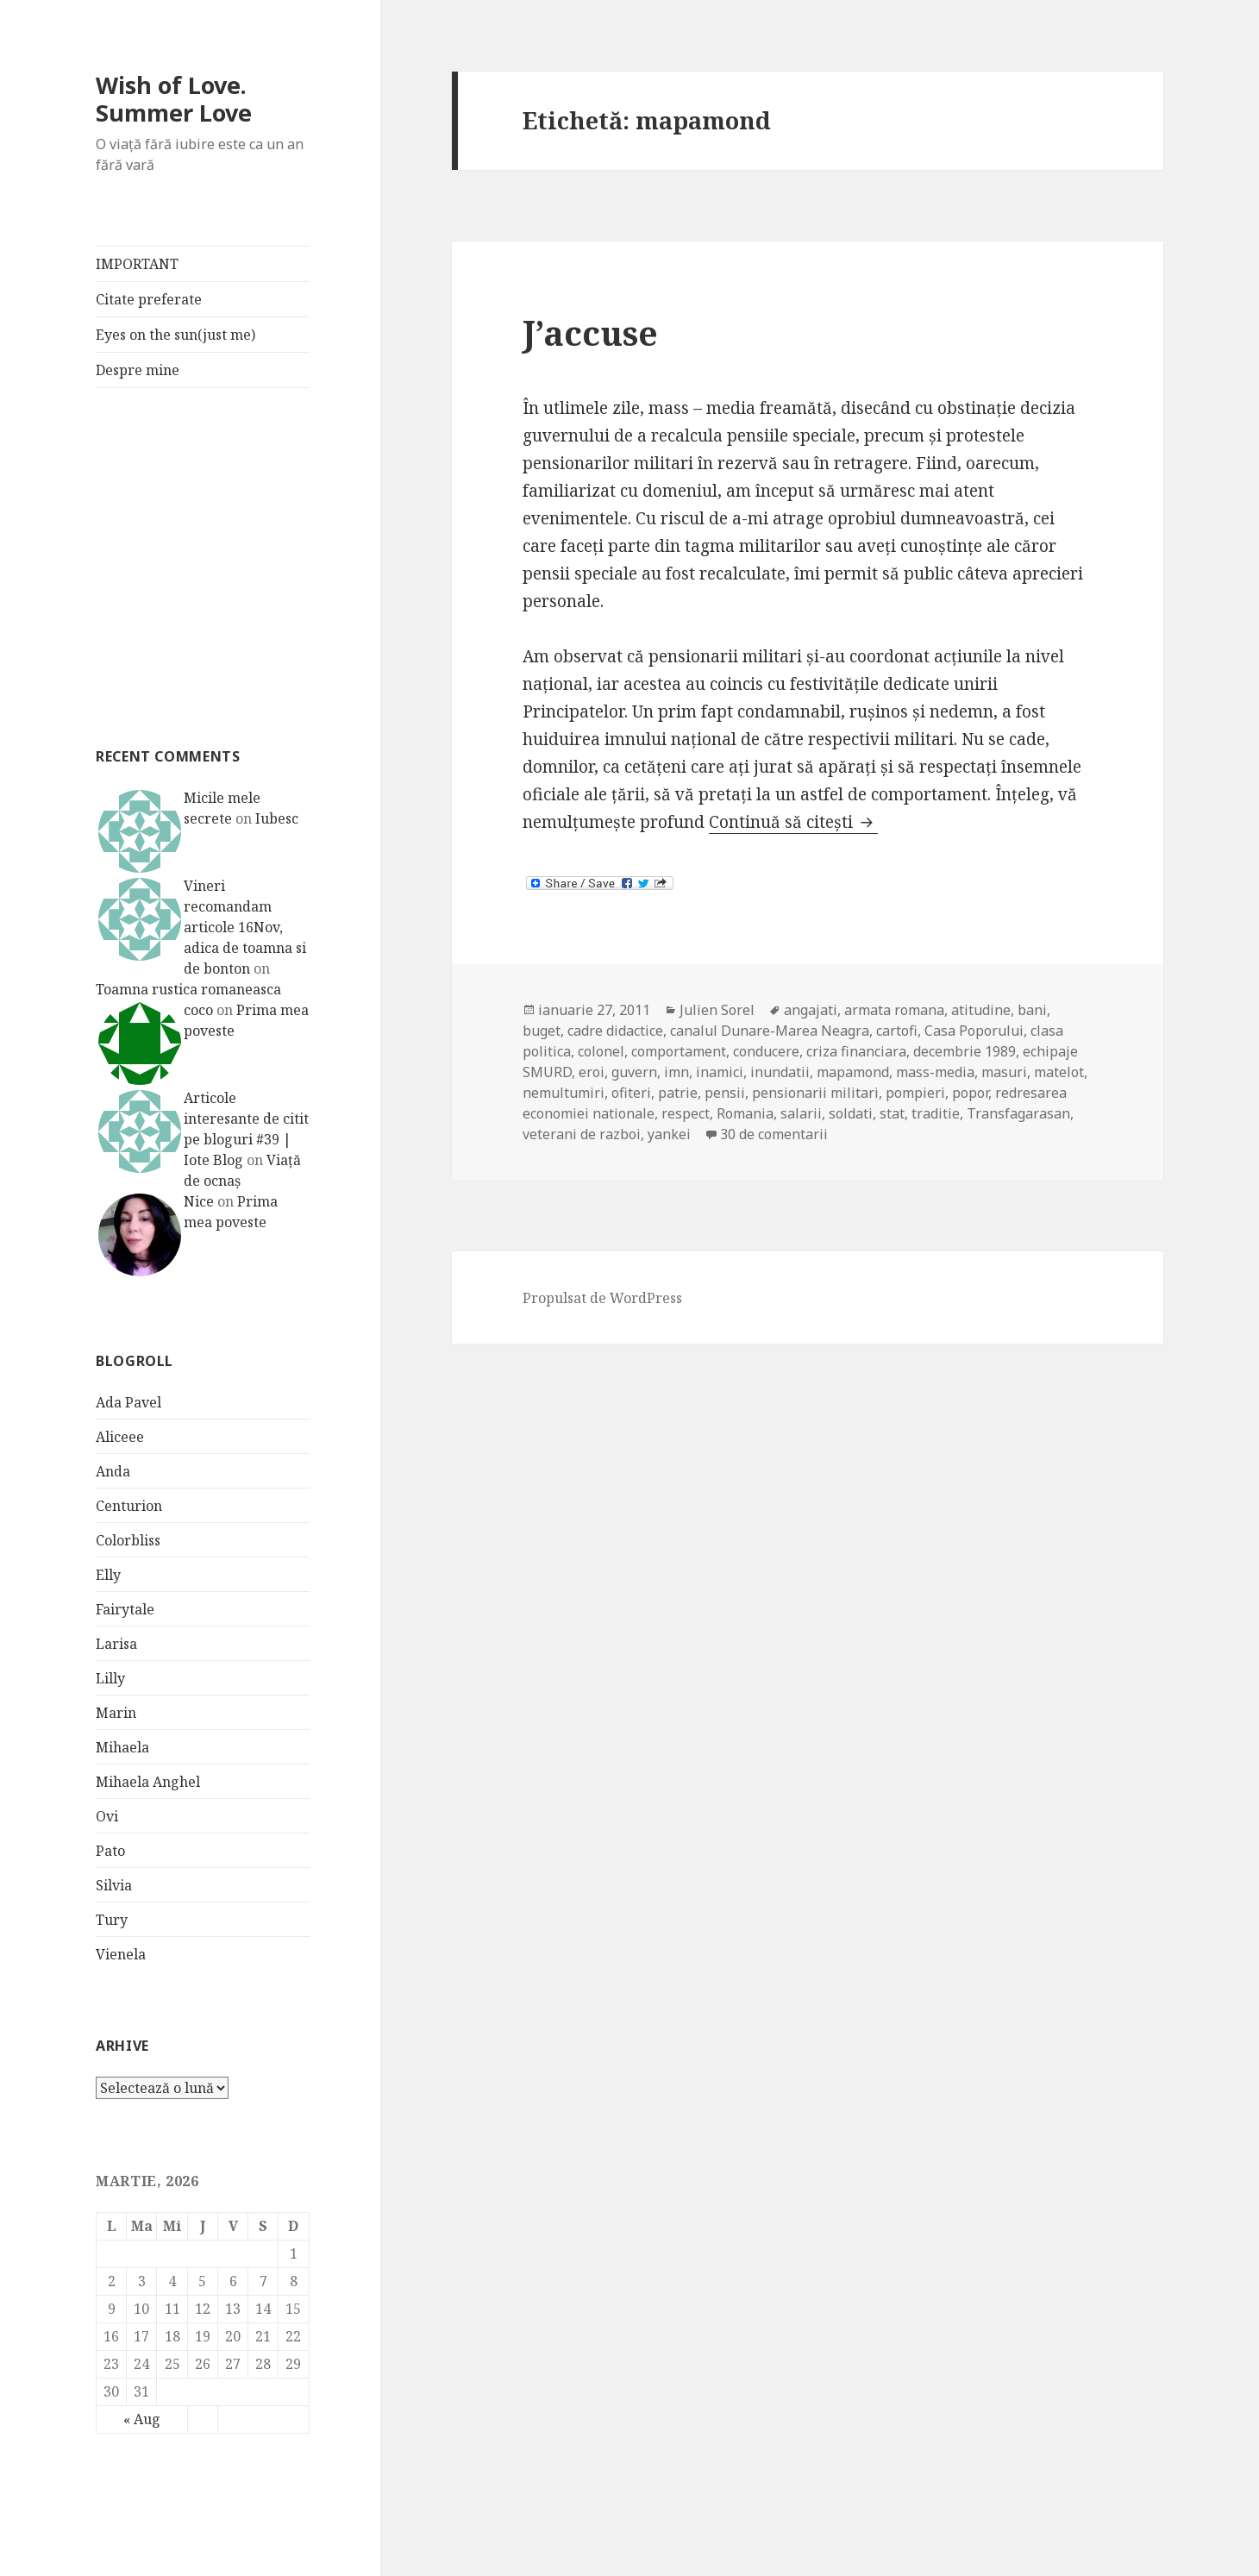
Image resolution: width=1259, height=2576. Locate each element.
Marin (116, 1712)
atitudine (981, 1009)
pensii (725, 1092)
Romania (745, 1113)
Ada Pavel (128, 1402)
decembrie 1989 (964, 1051)
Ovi (107, 1816)
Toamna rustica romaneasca (188, 989)
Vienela (121, 1954)
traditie (935, 1113)
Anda (113, 1471)
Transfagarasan (1018, 1113)
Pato (110, 1850)
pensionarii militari (815, 1092)
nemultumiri (563, 1092)
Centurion (129, 1505)
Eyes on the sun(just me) (175, 334)
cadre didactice (615, 1030)
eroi (591, 1071)
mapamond (853, 1071)
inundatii (780, 1071)
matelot (1059, 1071)
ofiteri (631, 1092)
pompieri (915, 1092)
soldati (851, 1113)
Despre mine (137, 369)
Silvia (114, 1885)
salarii (801, 1113)
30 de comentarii (774, 1134)
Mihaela (122, 1747)
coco (198, 1009)
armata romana (894, 1009)
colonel (601, 1051)
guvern (634, 1071)
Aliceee (120, 1436)
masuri (1004, 1071)
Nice (199, 1201)
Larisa (116, 1643)
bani (1032, 1009)
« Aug (141, 2419)
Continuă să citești (793, 822)
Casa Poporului (974, 1030)
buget (542, 1030)
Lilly (110, 1678)
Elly (108, 1574)
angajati (810, 1009)
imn (676, 1071)
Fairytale (125, 1609)
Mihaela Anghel (148, 1781)
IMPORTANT (137, 263)
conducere (766, 1051)
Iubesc (276, 818)
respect (685, 1113)
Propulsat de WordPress (602, 1297)
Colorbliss (128, 1540)
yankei (669, 1134)
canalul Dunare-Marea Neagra (769, 1030)
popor (970, 1092)
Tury (112, 1919)
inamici (719, 1071)
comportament (678, 1051)
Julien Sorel (717, 1009)
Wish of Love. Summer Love (174, 98)
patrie (678, 1092)
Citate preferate (149, 299)
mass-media (935, 1071)
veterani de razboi (582, 1134)
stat (892, 1113)
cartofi (897, 1030)
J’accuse (590, 332)
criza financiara (856, 1051)
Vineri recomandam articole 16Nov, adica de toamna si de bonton (245, 927)
